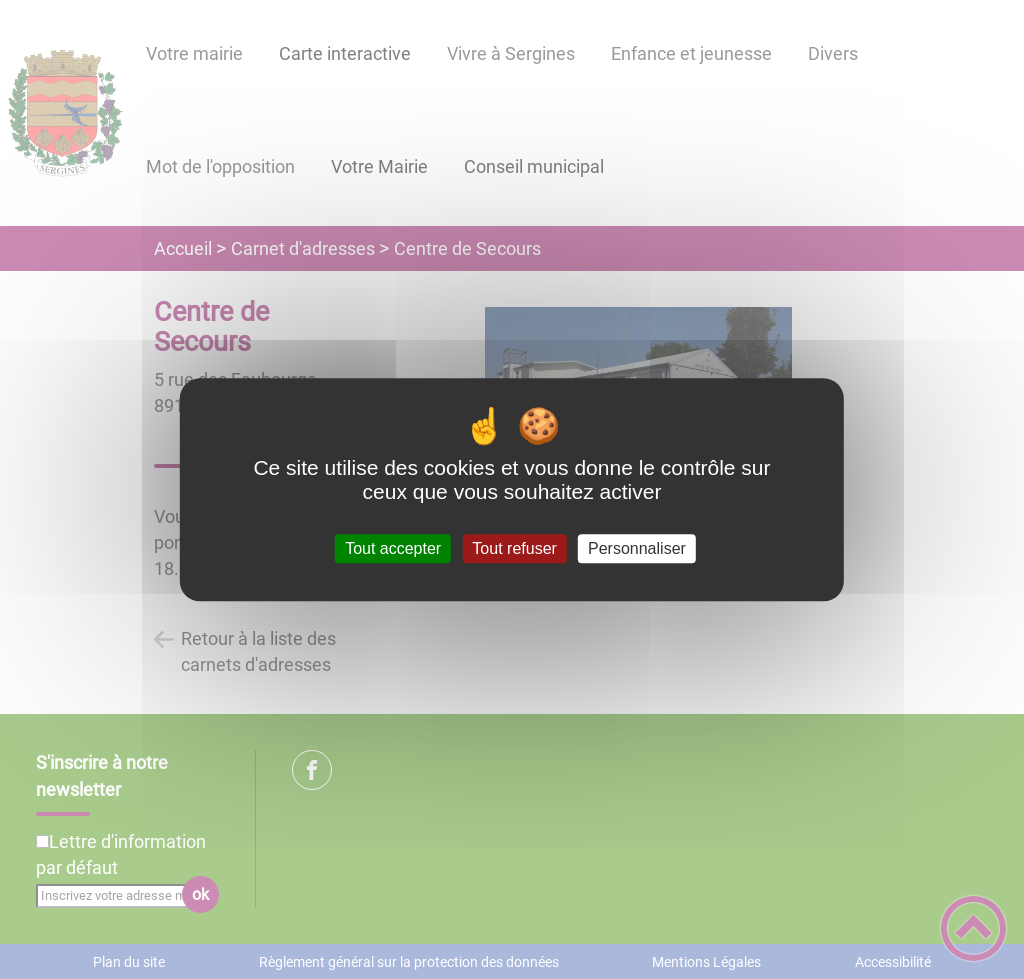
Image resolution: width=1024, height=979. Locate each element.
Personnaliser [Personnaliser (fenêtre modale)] (637, 548)
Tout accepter (393, 548)
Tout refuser (514, 548)
